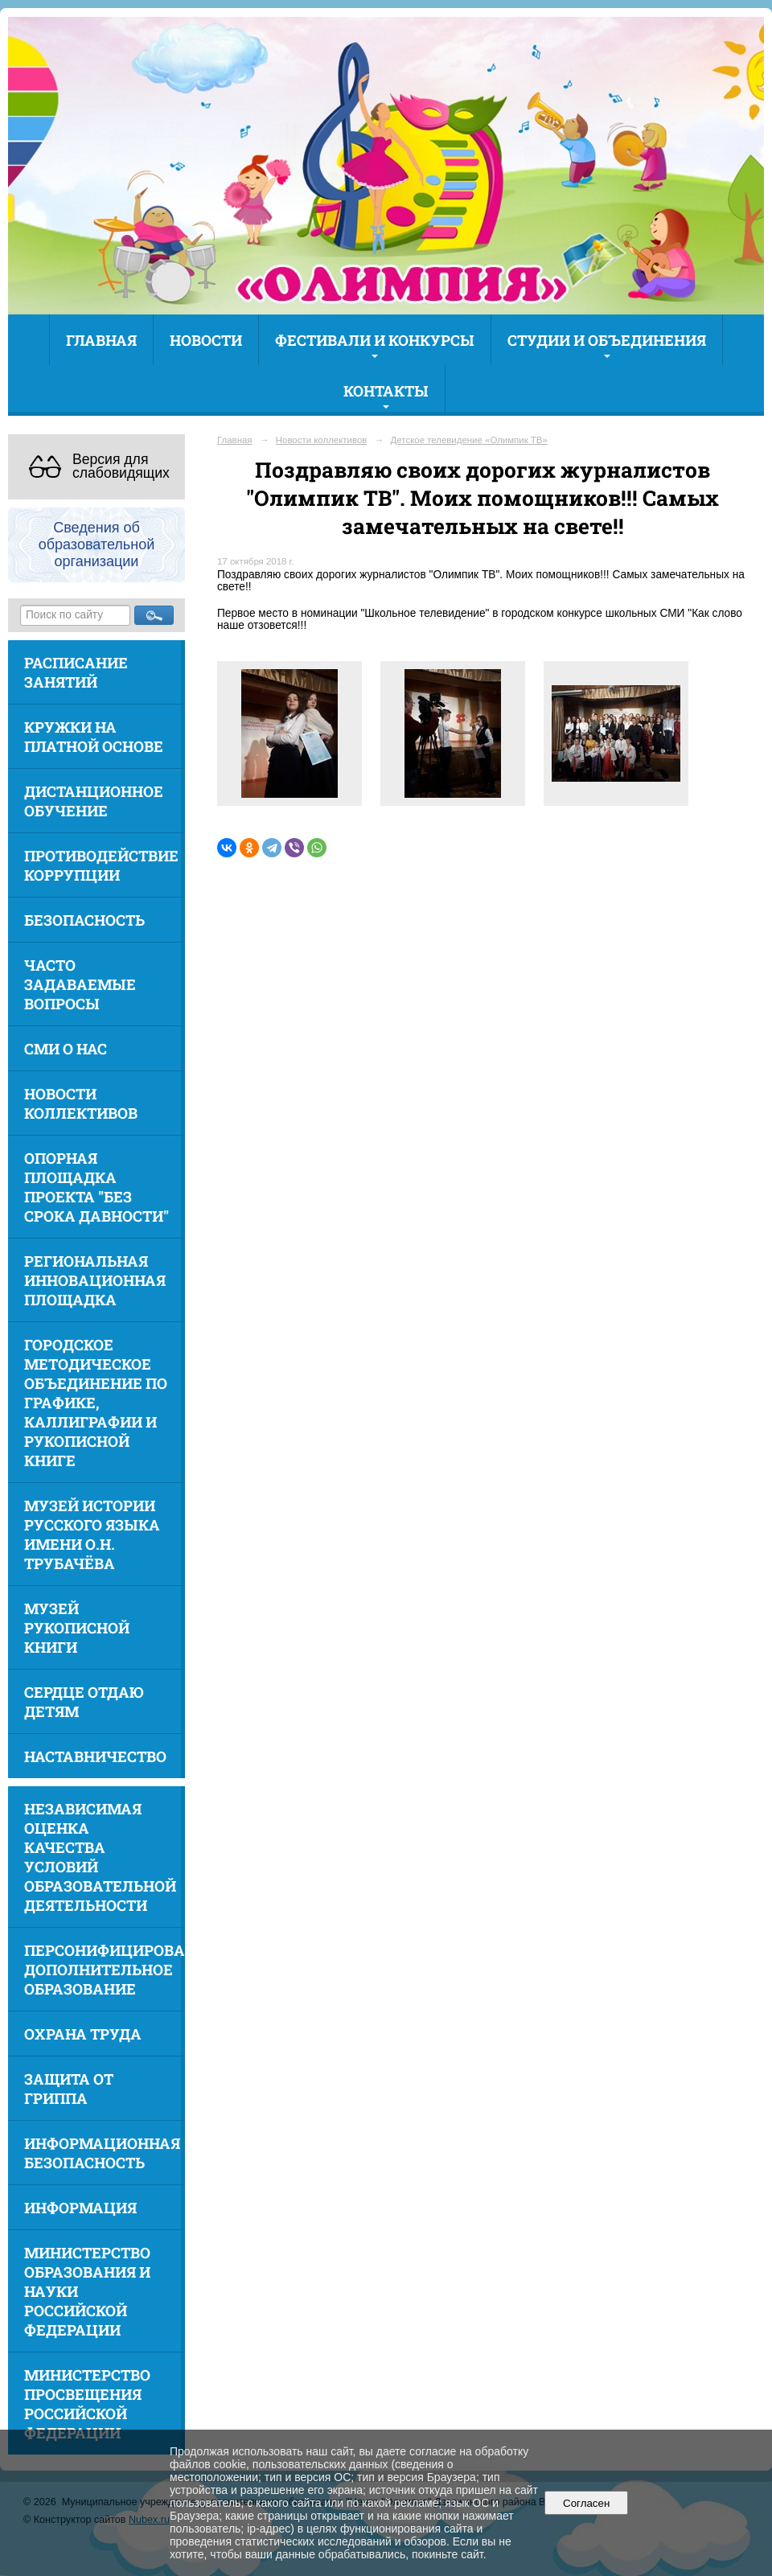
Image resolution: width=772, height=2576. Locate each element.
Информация (80, 2207)
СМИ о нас (65, 1048)
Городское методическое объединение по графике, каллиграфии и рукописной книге (95, 1402)
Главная (101, 340)
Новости (206, 340)
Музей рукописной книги (76, 1628)
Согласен (586, 2503)
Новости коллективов (81, 1103)
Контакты (386, 391)
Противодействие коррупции (101, 865)
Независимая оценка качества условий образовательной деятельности (100, 1857)
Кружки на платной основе (93, 736)
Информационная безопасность (102, 2153)
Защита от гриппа (68, 2088)
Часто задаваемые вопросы (80, 984)
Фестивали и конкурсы (374, 340)
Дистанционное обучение (93, 801)
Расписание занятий (76, 672)
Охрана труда (83, 2034)
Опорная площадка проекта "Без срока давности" (96, 1187)
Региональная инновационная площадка (95, 1280)
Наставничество (95, 1756)
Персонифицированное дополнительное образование (104, 1970)
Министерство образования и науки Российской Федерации (87, 2291)
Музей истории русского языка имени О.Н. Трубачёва (92, 1534)
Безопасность (84, 920)
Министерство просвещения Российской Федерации (87, 2403)
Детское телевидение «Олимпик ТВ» (469, 440)
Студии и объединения (606, 340)
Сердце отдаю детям (84, 1701)
